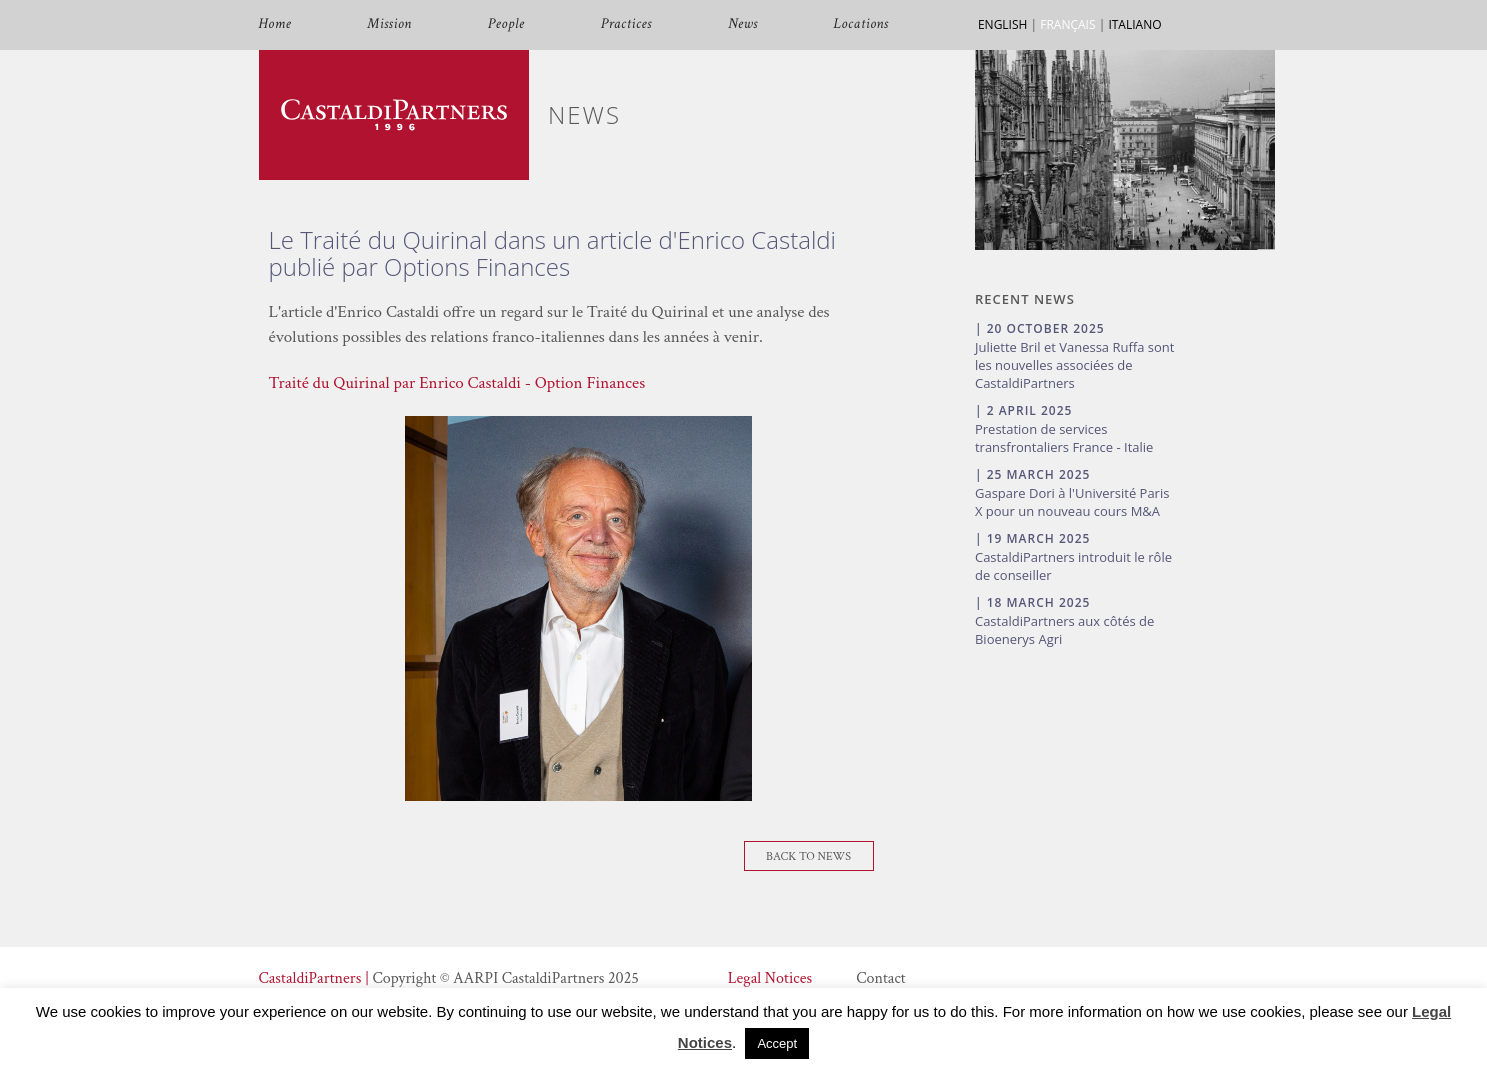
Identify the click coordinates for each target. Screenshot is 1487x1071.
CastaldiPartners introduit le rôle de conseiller (1073, 566)
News (743, 24)
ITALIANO (1134, 24)
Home (275, 24)
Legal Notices (770, 978)
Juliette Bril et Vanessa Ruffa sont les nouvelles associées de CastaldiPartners (1074, 365)
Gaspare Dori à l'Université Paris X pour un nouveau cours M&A (1072, 502)
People (506, 24)
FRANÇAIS (1067, 24)
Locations (861, 24)
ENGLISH (1002, 24)
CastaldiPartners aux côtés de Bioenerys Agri (1064, 630)
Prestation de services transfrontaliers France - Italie (1064, 438)
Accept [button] (777, 1043)
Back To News (808, 856)
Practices (626, 24)
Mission (389, 24)
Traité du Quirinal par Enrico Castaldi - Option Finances (457, 383)
